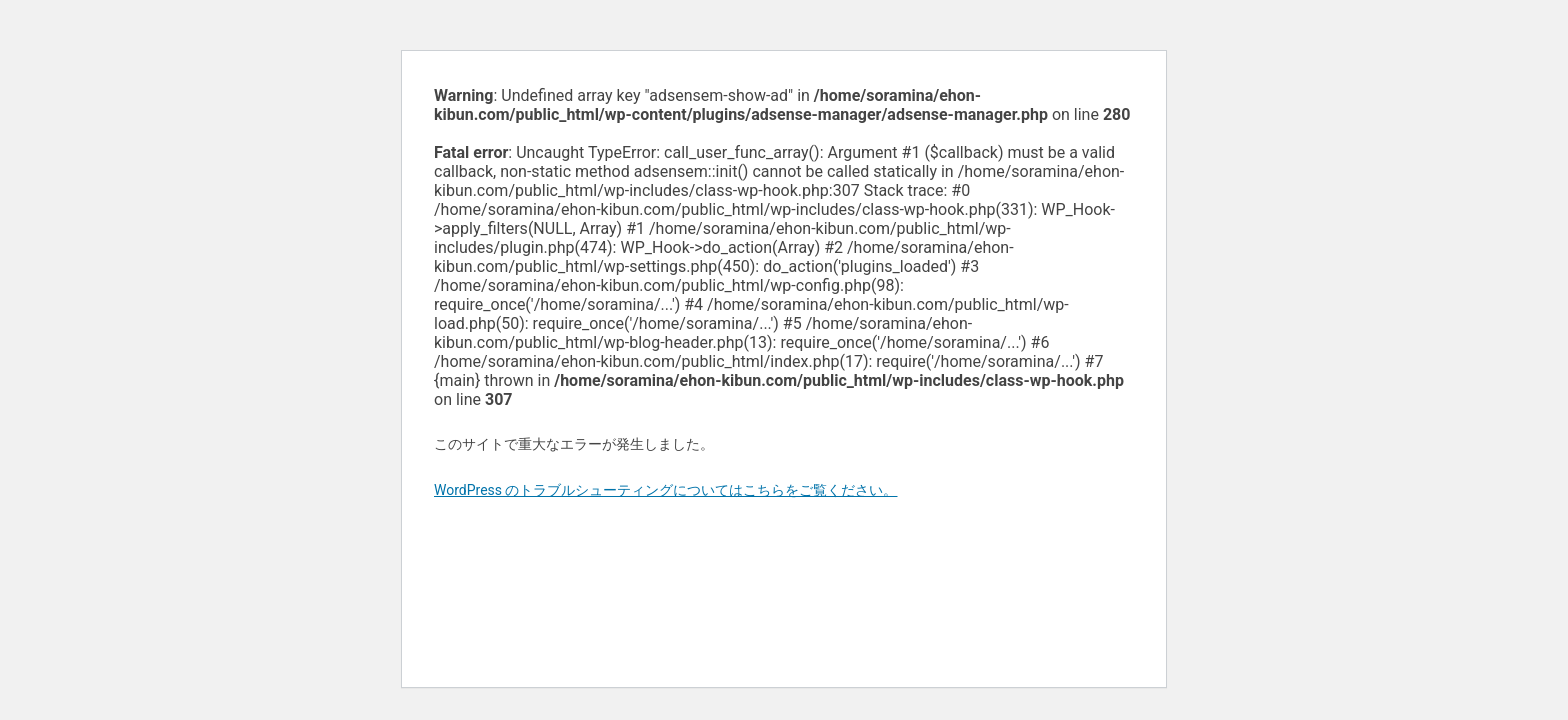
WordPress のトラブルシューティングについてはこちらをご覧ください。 (666, 490)
